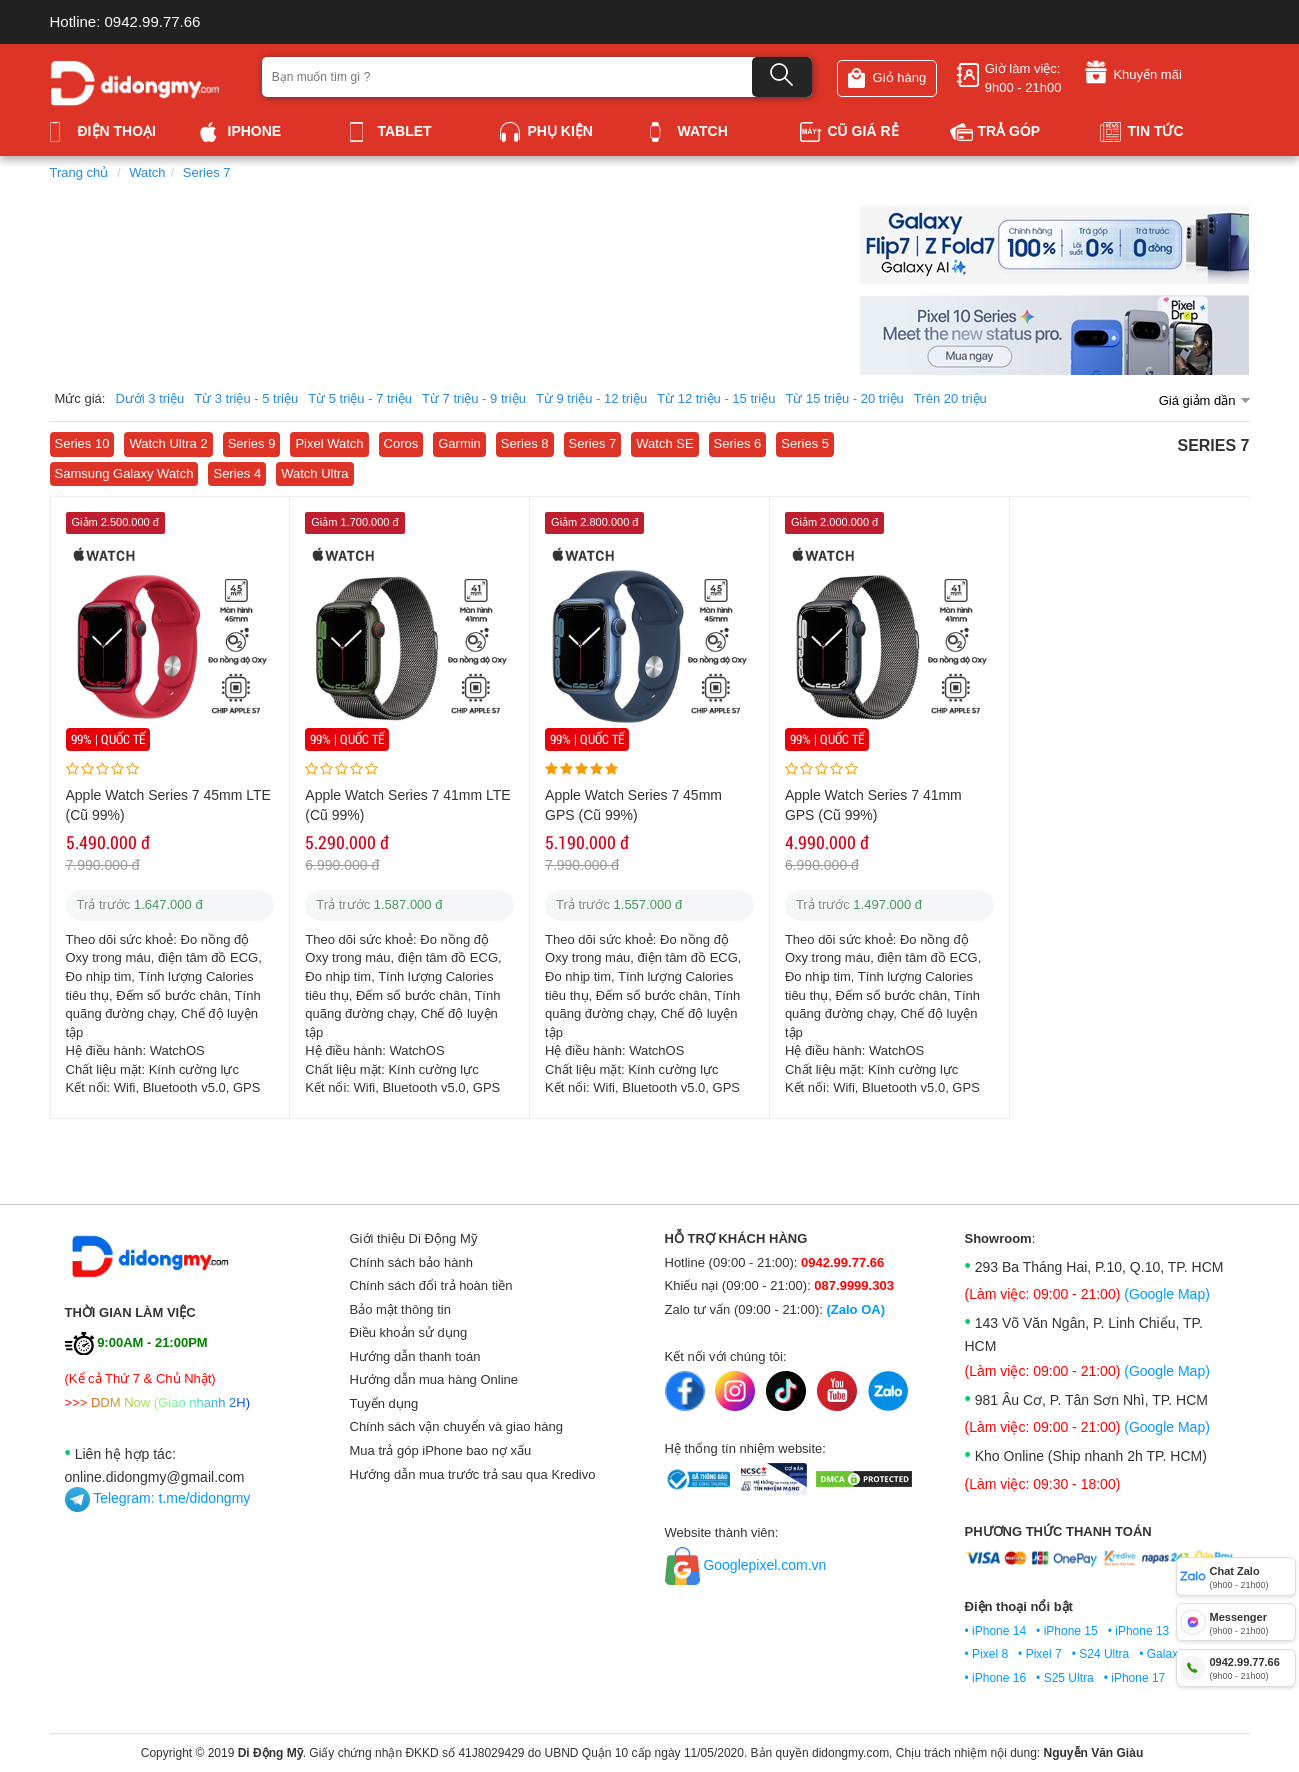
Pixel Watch (329, 443)
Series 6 (738, 443)
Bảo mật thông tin (400, 1309)
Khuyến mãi (1132, 72)
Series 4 (237, 473)
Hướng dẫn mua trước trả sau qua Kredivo (473, 1474)
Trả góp (995, 131)
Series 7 (207, 172)
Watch (689, 131)
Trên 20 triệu (950, 398)
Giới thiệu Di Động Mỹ (414, 1238)
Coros (401, 443)
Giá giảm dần (1197, 400)
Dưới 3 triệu (149, 398)
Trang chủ (79, 172)
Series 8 (525, 443)
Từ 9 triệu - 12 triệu (591, 398)
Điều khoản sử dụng (409, 1332)
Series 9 (252, 443)
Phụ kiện (546, 131)
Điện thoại (103, 131)
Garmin (459, 443)
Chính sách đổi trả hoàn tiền (431, 1285)
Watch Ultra (314, 473)
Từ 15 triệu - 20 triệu (844, 398)
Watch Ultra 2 (168, 443)
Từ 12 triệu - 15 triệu (716, 398)
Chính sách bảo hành (411, 1262)
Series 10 (82, 443)
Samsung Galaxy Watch (124, 473)
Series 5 (805, 443)
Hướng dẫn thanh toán (415, 1356)
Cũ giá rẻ (849, 131)
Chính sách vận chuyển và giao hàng (456, 1426)
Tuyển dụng (384, 1403)
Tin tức (1142, 131)
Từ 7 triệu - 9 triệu (474, 398)
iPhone (241, 131)
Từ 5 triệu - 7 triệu (360, 398)
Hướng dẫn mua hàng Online (434, 1379)
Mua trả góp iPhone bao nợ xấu (441, 1450)
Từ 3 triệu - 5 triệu (246, 398)
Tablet (391, 131)
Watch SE (664, 443)
